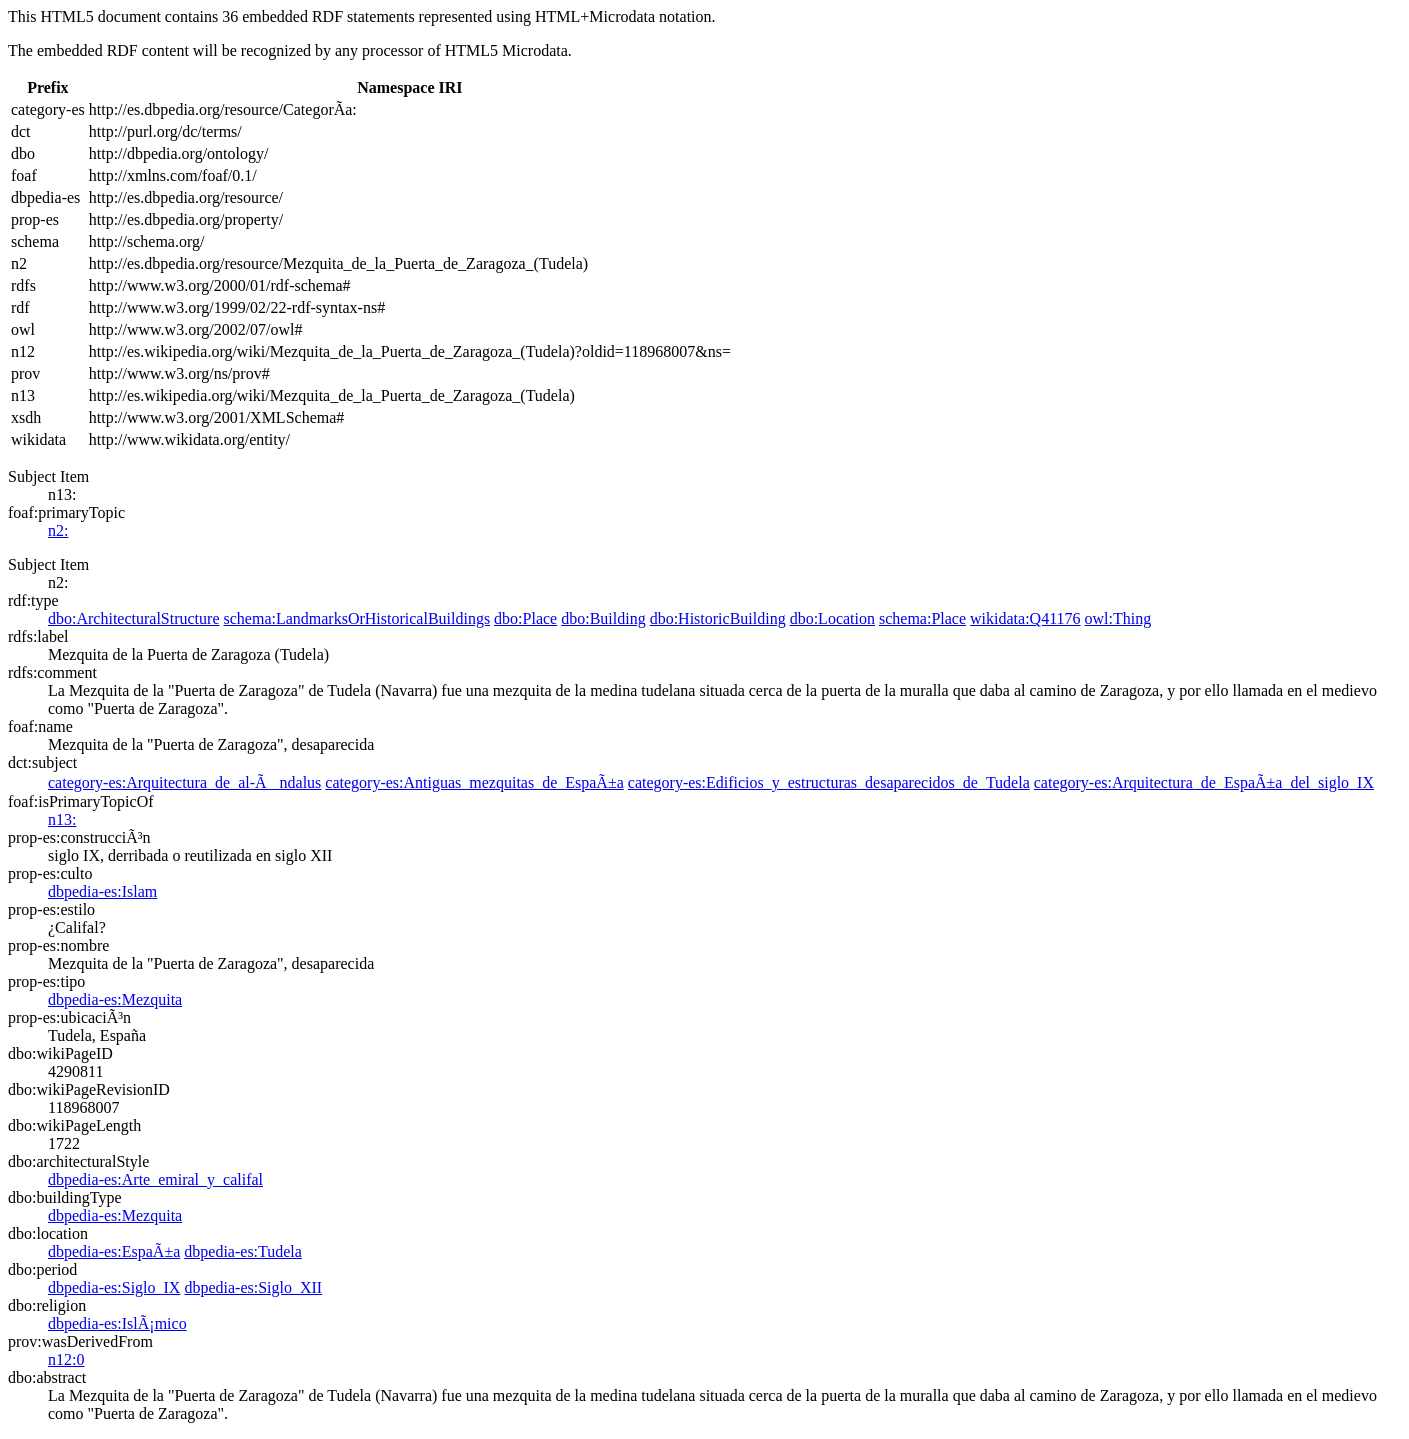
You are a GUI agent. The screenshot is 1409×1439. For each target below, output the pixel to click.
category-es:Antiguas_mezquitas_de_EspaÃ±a (474, 782)
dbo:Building (603, 618)
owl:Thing (1118, 618)
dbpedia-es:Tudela (243, 1251)
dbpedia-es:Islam (102, 891)
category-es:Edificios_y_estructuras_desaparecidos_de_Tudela (829, 782)
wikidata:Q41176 (1025, 618)
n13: (62, 819)
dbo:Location (832, 618)
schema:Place (922, 618)
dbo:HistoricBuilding (718, 618)
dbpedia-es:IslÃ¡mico (117, 1323)
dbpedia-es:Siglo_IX (114, 1287)
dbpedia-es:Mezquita (115, 999)
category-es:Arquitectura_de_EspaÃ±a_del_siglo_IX (1204, 782)
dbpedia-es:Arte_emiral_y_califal (155, 1179)
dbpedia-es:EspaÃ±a (114, 1251)
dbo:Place (525, 618)
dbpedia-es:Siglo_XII (253, 1287)
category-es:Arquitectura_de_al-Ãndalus (184, 782)
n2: (58, 530)
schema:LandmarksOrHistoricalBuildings (357, 618)
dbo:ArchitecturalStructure (134, 618)
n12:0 (66, 1359)
